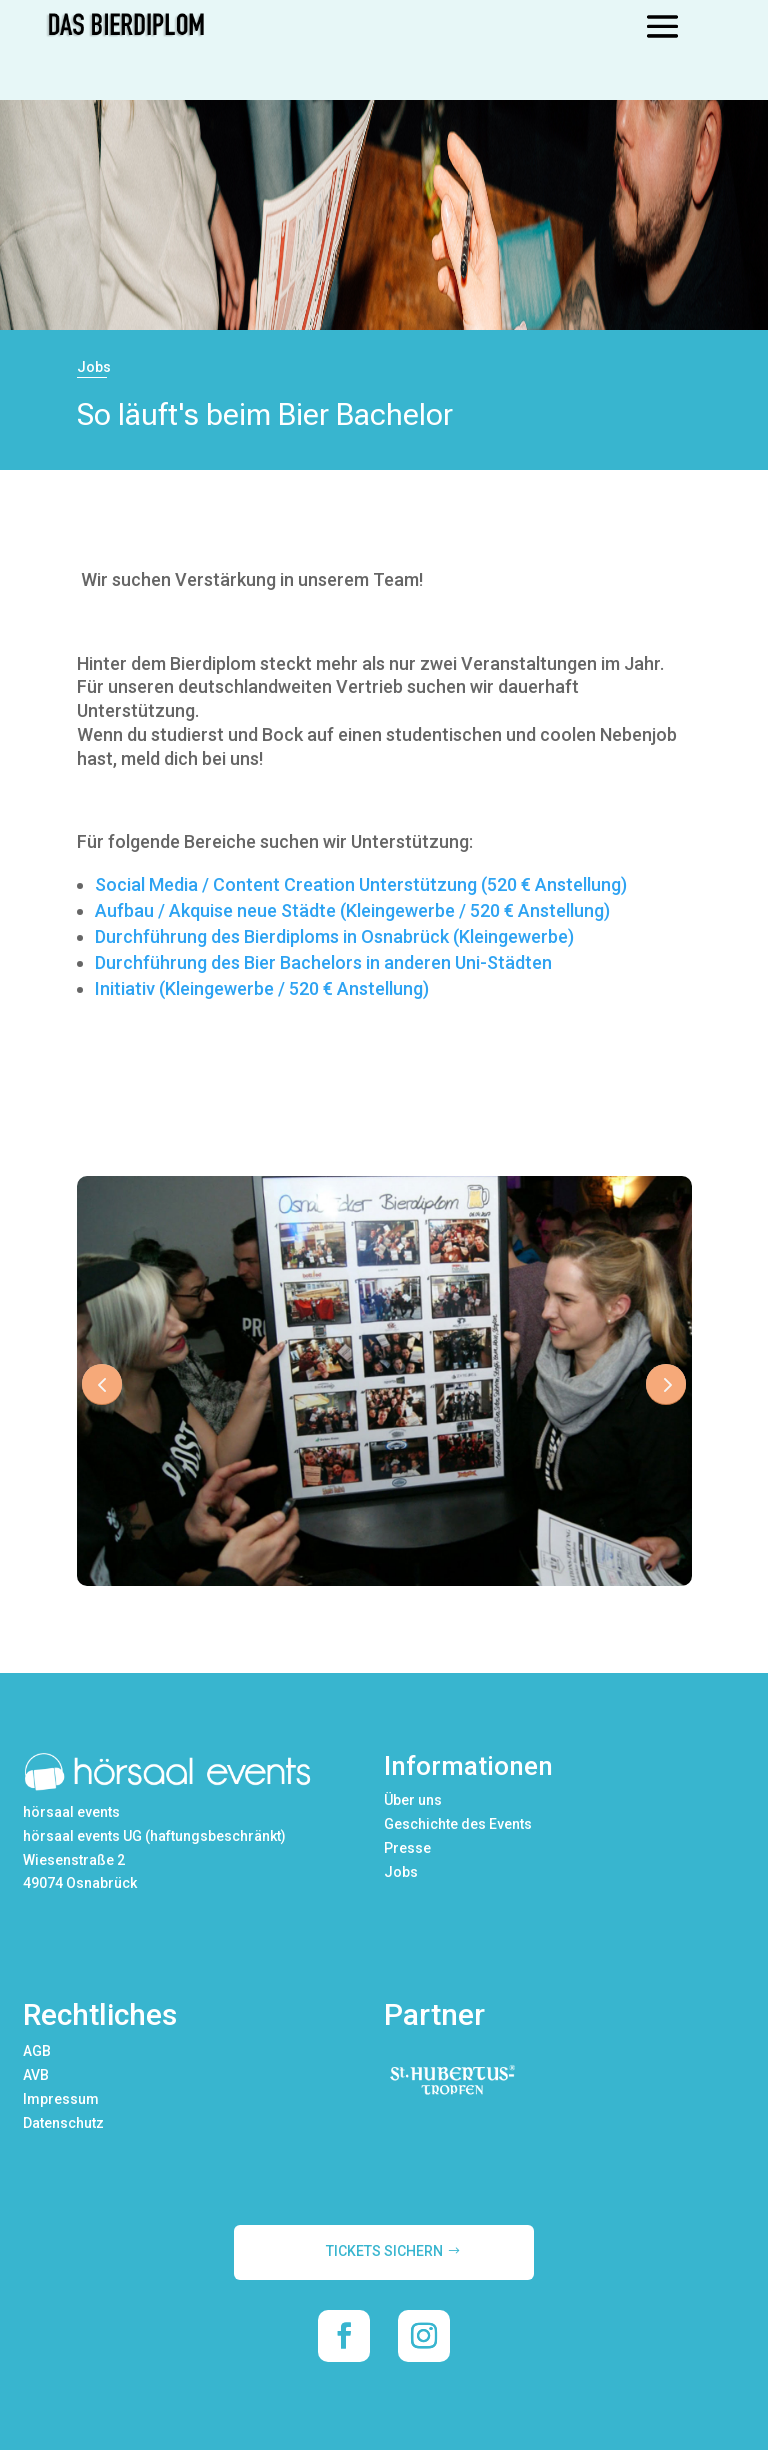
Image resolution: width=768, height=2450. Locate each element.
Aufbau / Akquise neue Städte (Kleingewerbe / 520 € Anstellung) (352, 910)
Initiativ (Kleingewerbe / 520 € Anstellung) (262, 988)
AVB (36, 2075)
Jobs (401, 1872)
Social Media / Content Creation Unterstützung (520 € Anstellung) (361, 884)
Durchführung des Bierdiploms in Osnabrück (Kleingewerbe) (334, 936)
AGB (37, 2051)
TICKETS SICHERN (384, 2251)
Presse (407, 1848)
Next (666, 1384)
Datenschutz (63, 2123)
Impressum (61, 2099)
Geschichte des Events (458, 1824)
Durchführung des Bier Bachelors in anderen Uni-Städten (323, 962)
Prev (102, 1384)
